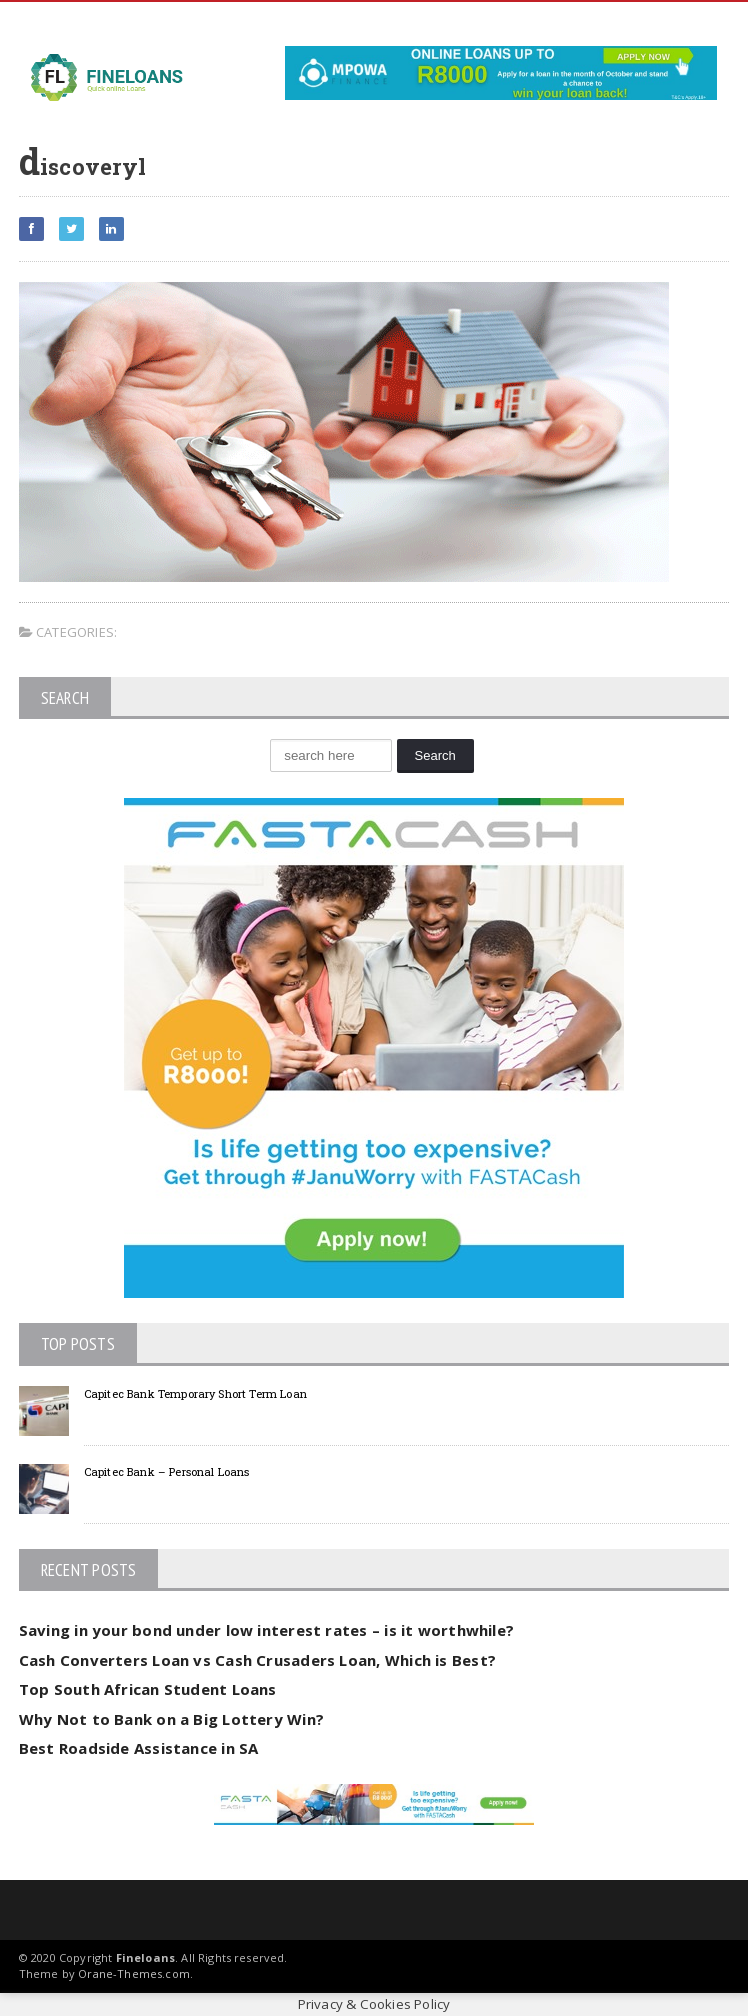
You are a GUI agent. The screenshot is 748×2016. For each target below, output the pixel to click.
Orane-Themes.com (134, 1973)
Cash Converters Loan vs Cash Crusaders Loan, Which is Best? (257, 1660)
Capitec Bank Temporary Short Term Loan (195, 1393)
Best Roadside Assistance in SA (139, 1748)
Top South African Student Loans (148, 1689)
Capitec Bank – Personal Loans (167, 1471)
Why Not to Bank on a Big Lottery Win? (171, 1719)
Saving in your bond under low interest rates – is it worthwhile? (266, 1630)
